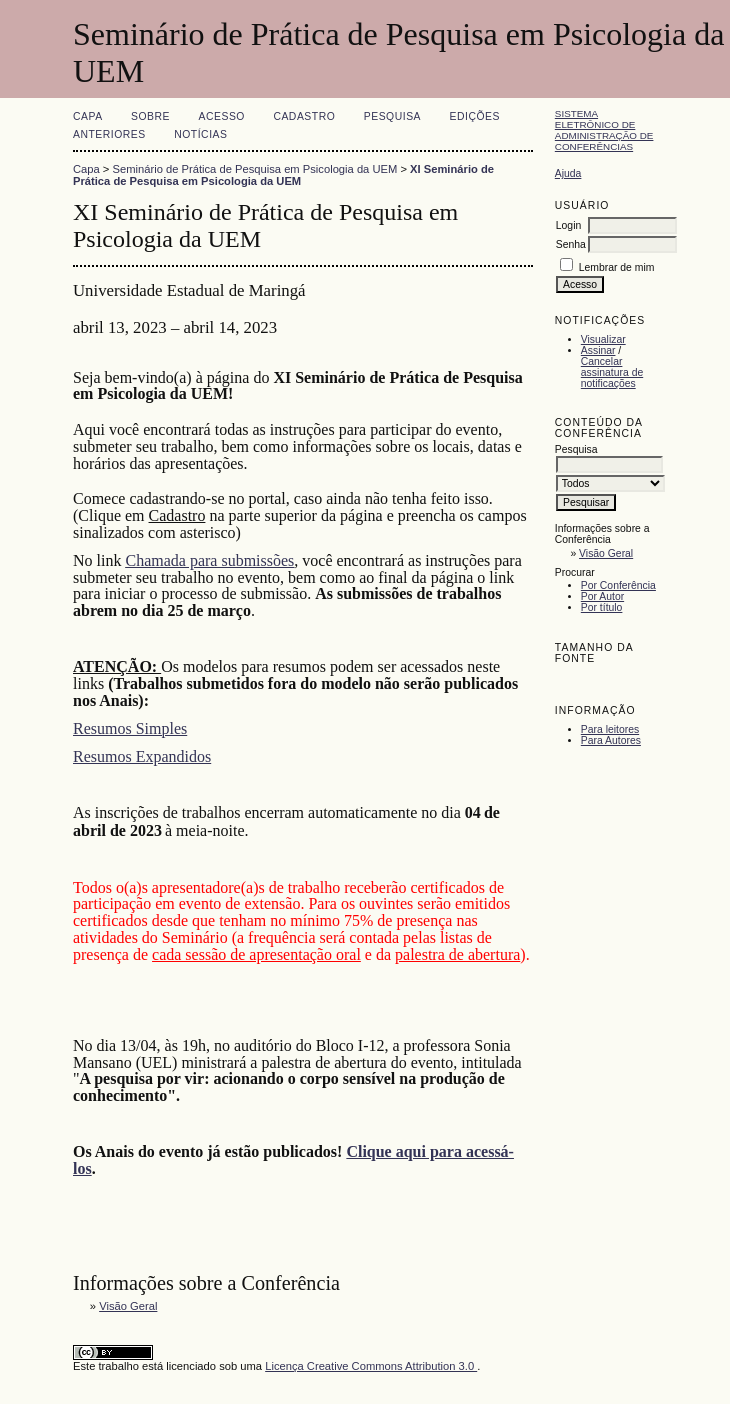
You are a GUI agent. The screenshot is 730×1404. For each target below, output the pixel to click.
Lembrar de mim (617, 267)
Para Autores (611, 740)
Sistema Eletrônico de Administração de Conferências (604, 130)
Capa (88, 116)
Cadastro (304, 116)
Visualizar (603, 339)
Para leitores (610, 729)
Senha (571, 244)
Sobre (150, 116)
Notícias (200, 134)
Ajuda (568, 173)
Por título (602, 607)
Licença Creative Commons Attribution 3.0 (371, 1366)
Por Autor (602, 596)
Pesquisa (392, 116)
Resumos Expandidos (142, 756)
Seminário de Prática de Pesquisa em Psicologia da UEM (255, 169)
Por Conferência (618, 585)
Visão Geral (606, 553)
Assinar (598, 350)
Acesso (222, 116)
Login (568, 225)
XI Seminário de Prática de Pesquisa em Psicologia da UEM (283, 175)
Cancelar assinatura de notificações (612, 372)
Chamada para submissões (209, 560)
